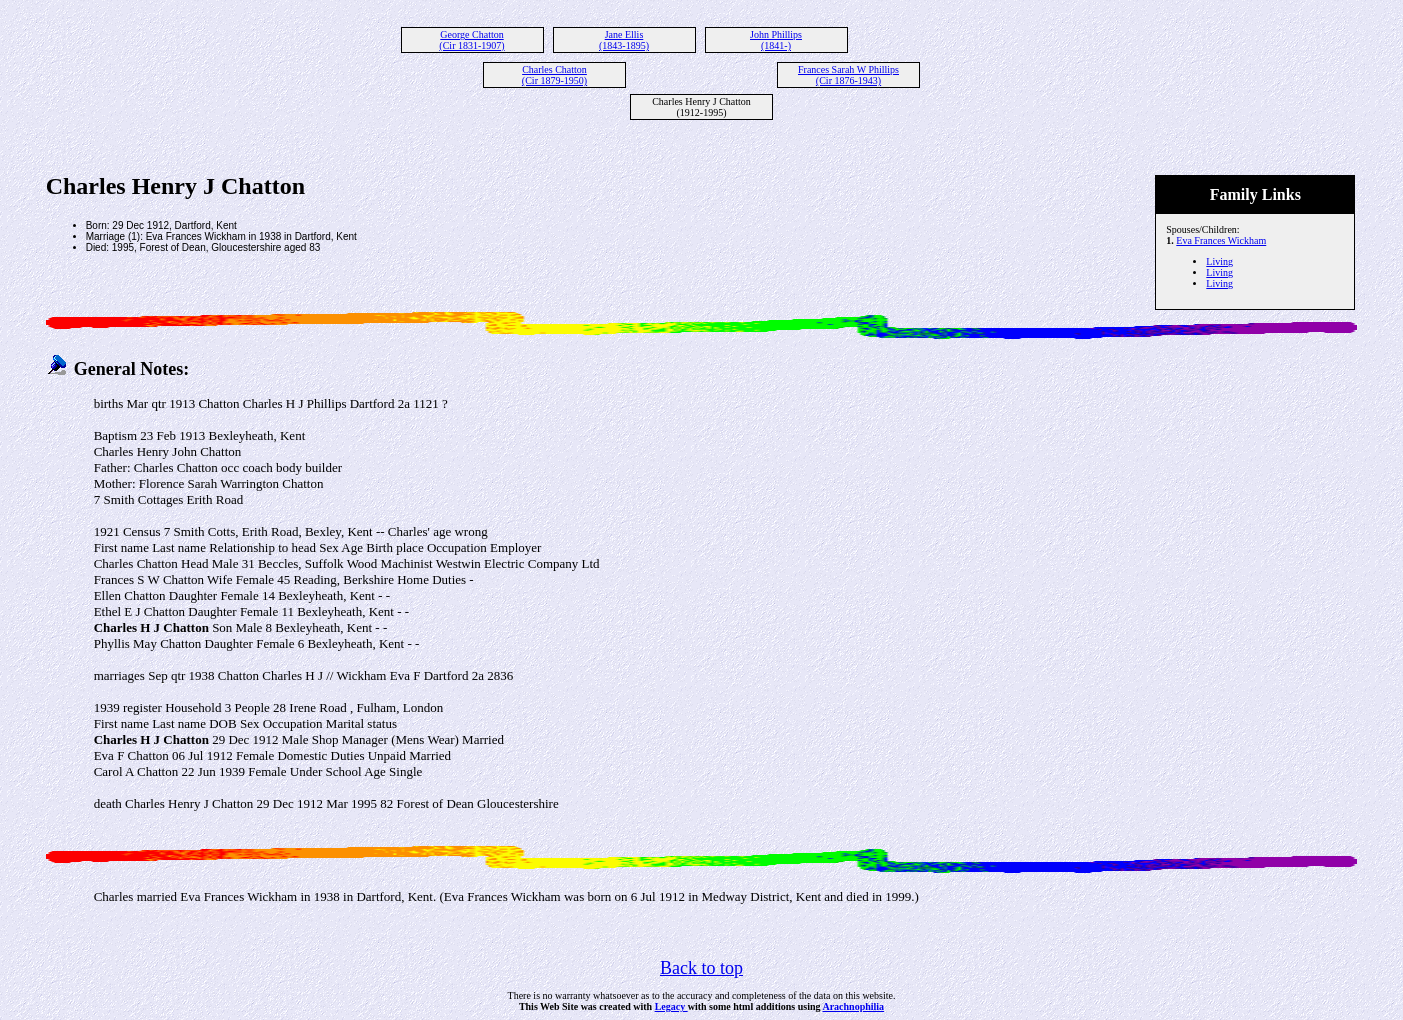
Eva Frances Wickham (1221, 240)
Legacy (671, 1006)
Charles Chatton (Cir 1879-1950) (554, 75)
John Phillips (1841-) (776, 40)
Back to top (701, 968)
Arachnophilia (853, 1006)
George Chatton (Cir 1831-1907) (471, 40)
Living (1219, 261)
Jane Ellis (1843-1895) (624, 40)
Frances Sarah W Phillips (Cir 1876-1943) (848, 75)
